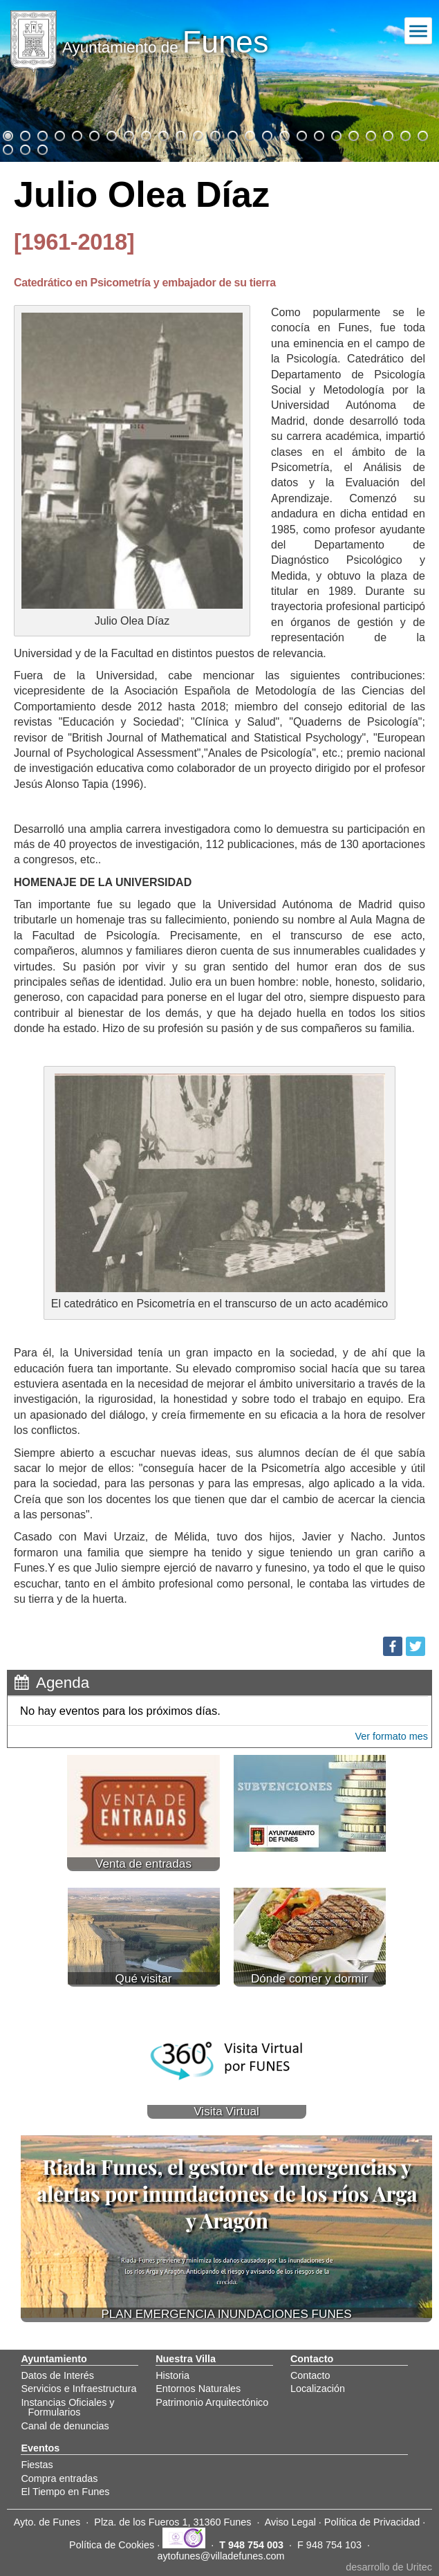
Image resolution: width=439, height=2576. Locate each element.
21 (352, 134)
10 (162, 134)
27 (24, 148)
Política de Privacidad (372, 2522)
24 (404, 134)
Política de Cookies (111, 2544)
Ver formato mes (391, 1736)
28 (41, 148)
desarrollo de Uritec (389, 2567)
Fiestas (37, 2464)
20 (335, 134)
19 (318, 134)
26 (7, 148)
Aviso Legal (290, 2522)
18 (301, 134)
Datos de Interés (57, 2375)
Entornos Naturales (198, 2388)
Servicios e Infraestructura (78, 2388)
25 (422, 134)
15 (249, 134)
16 (266, 134)
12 (197, 134)
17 (283, 134)
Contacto (310, 2375)
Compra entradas (59, 2478)
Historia (172, 2375)
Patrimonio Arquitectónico (212, 2402)
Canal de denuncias (65, 2425)
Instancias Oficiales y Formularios (67, 2407)
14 (232, 134)
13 (214, 134)
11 (180, 134)
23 (387, 134)
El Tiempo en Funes (65, 2491)
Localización (317, 2388)
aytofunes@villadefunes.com (220, 2555)
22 (370, 134)
